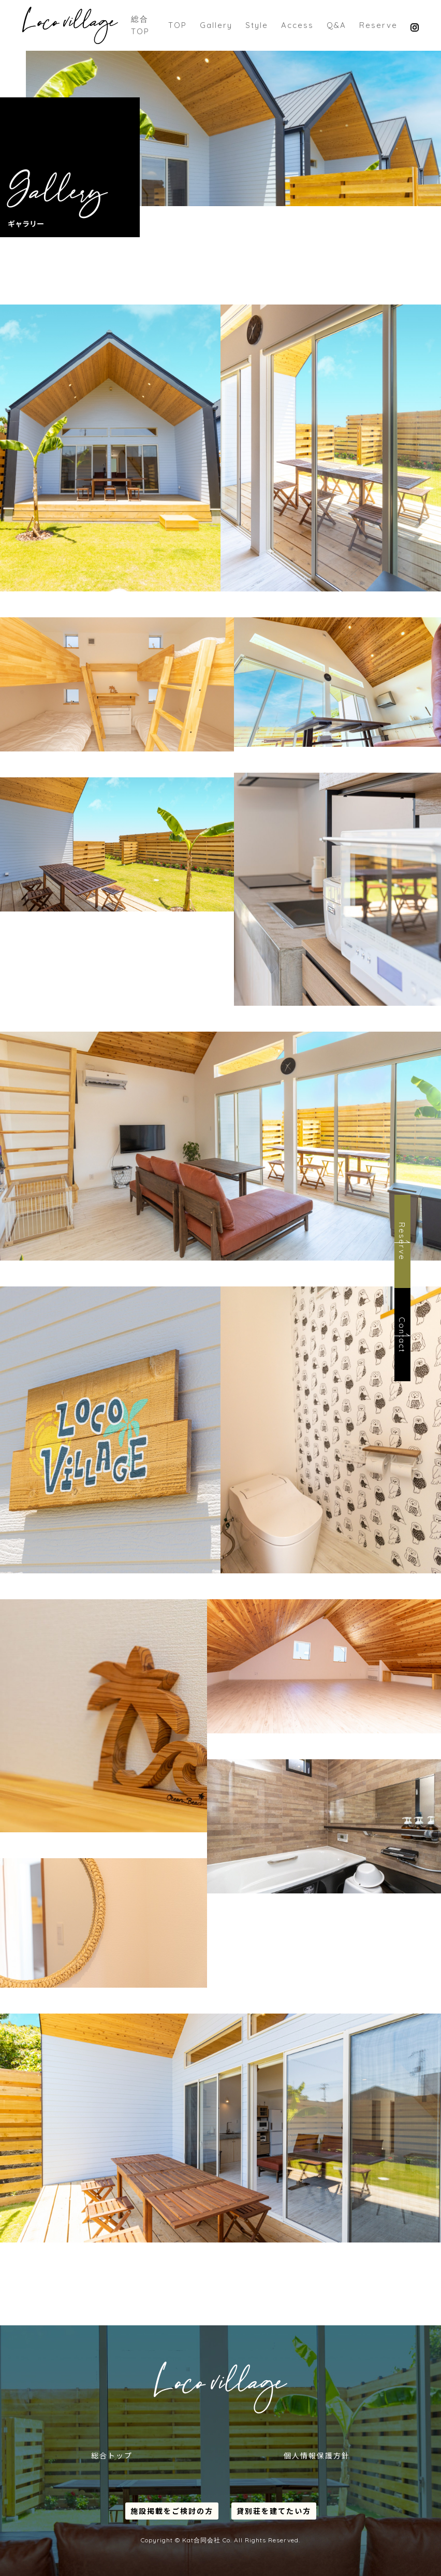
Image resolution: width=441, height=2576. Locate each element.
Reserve (378, 25)
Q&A (336, 25)
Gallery (216, 25)
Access (297, 25)
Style (256, 25)
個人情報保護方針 (317, 2455)
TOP (177, 25)
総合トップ (112, 2455)
